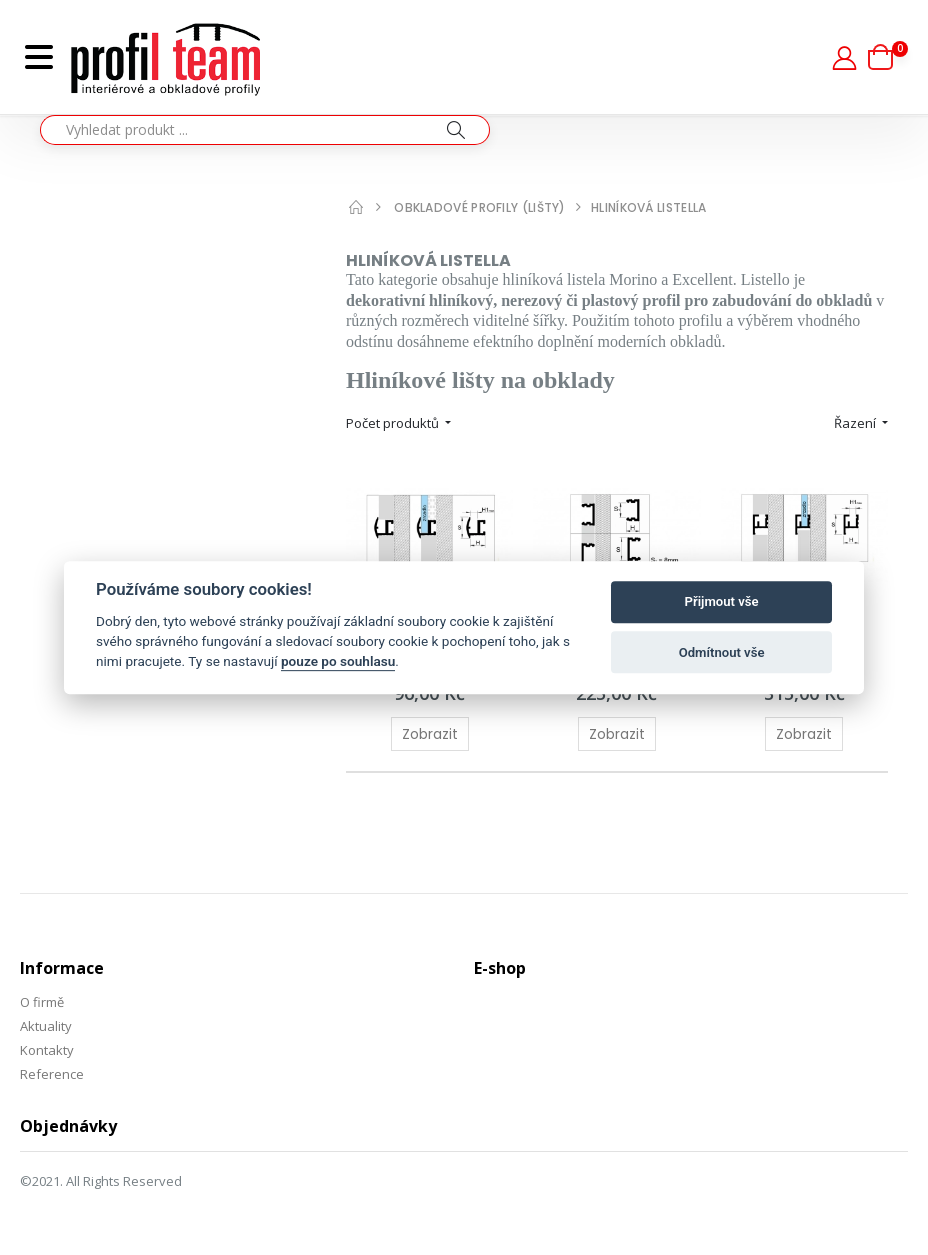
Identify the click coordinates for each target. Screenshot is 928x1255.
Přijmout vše (722, 602)
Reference (52, 1074)
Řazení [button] (856, 423)
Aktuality (46, 1026)
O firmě (42, 1002)
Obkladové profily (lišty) (480, 207)
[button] (888, 57)
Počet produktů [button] (394, 423)
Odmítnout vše (722, 652)
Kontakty (47, 1050)
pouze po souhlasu (338, 662)
